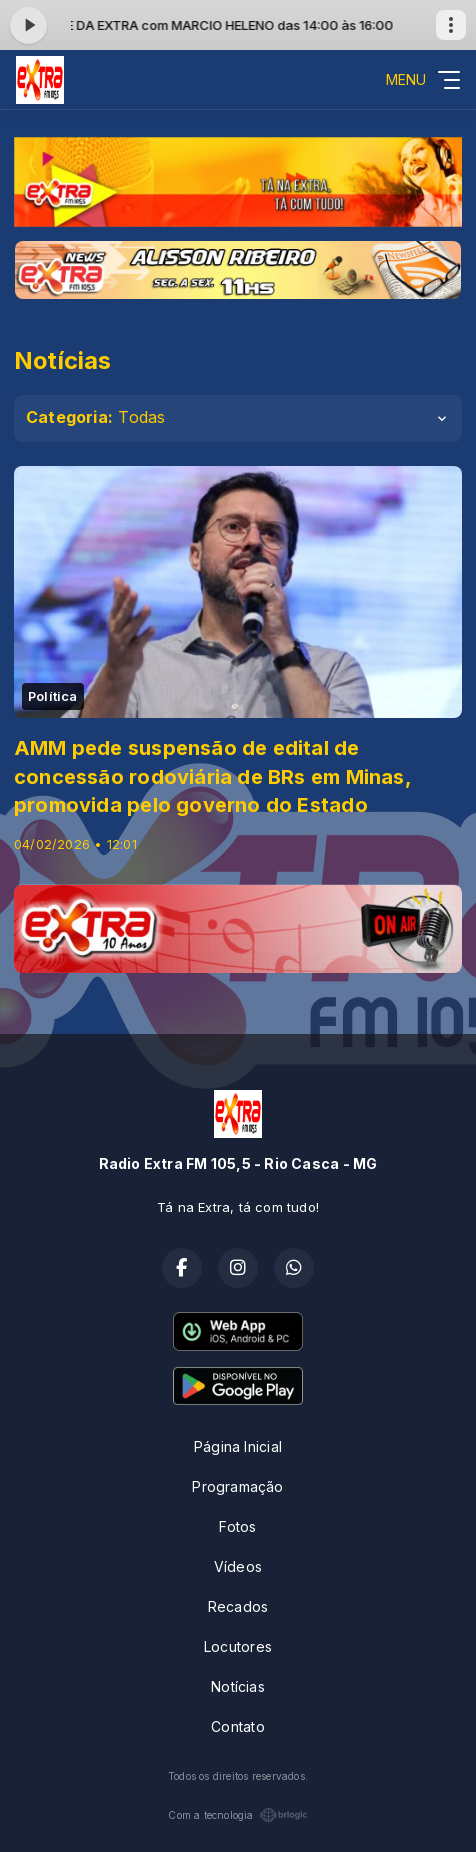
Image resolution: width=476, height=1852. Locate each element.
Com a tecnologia (237, 1815)
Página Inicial (238, 1446)
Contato (237, 1726)
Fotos (237, 1526)
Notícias (238, 1686)
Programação (237, 1486)
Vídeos (238, 1566)
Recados (238, 1606)
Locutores (238, 1646)
